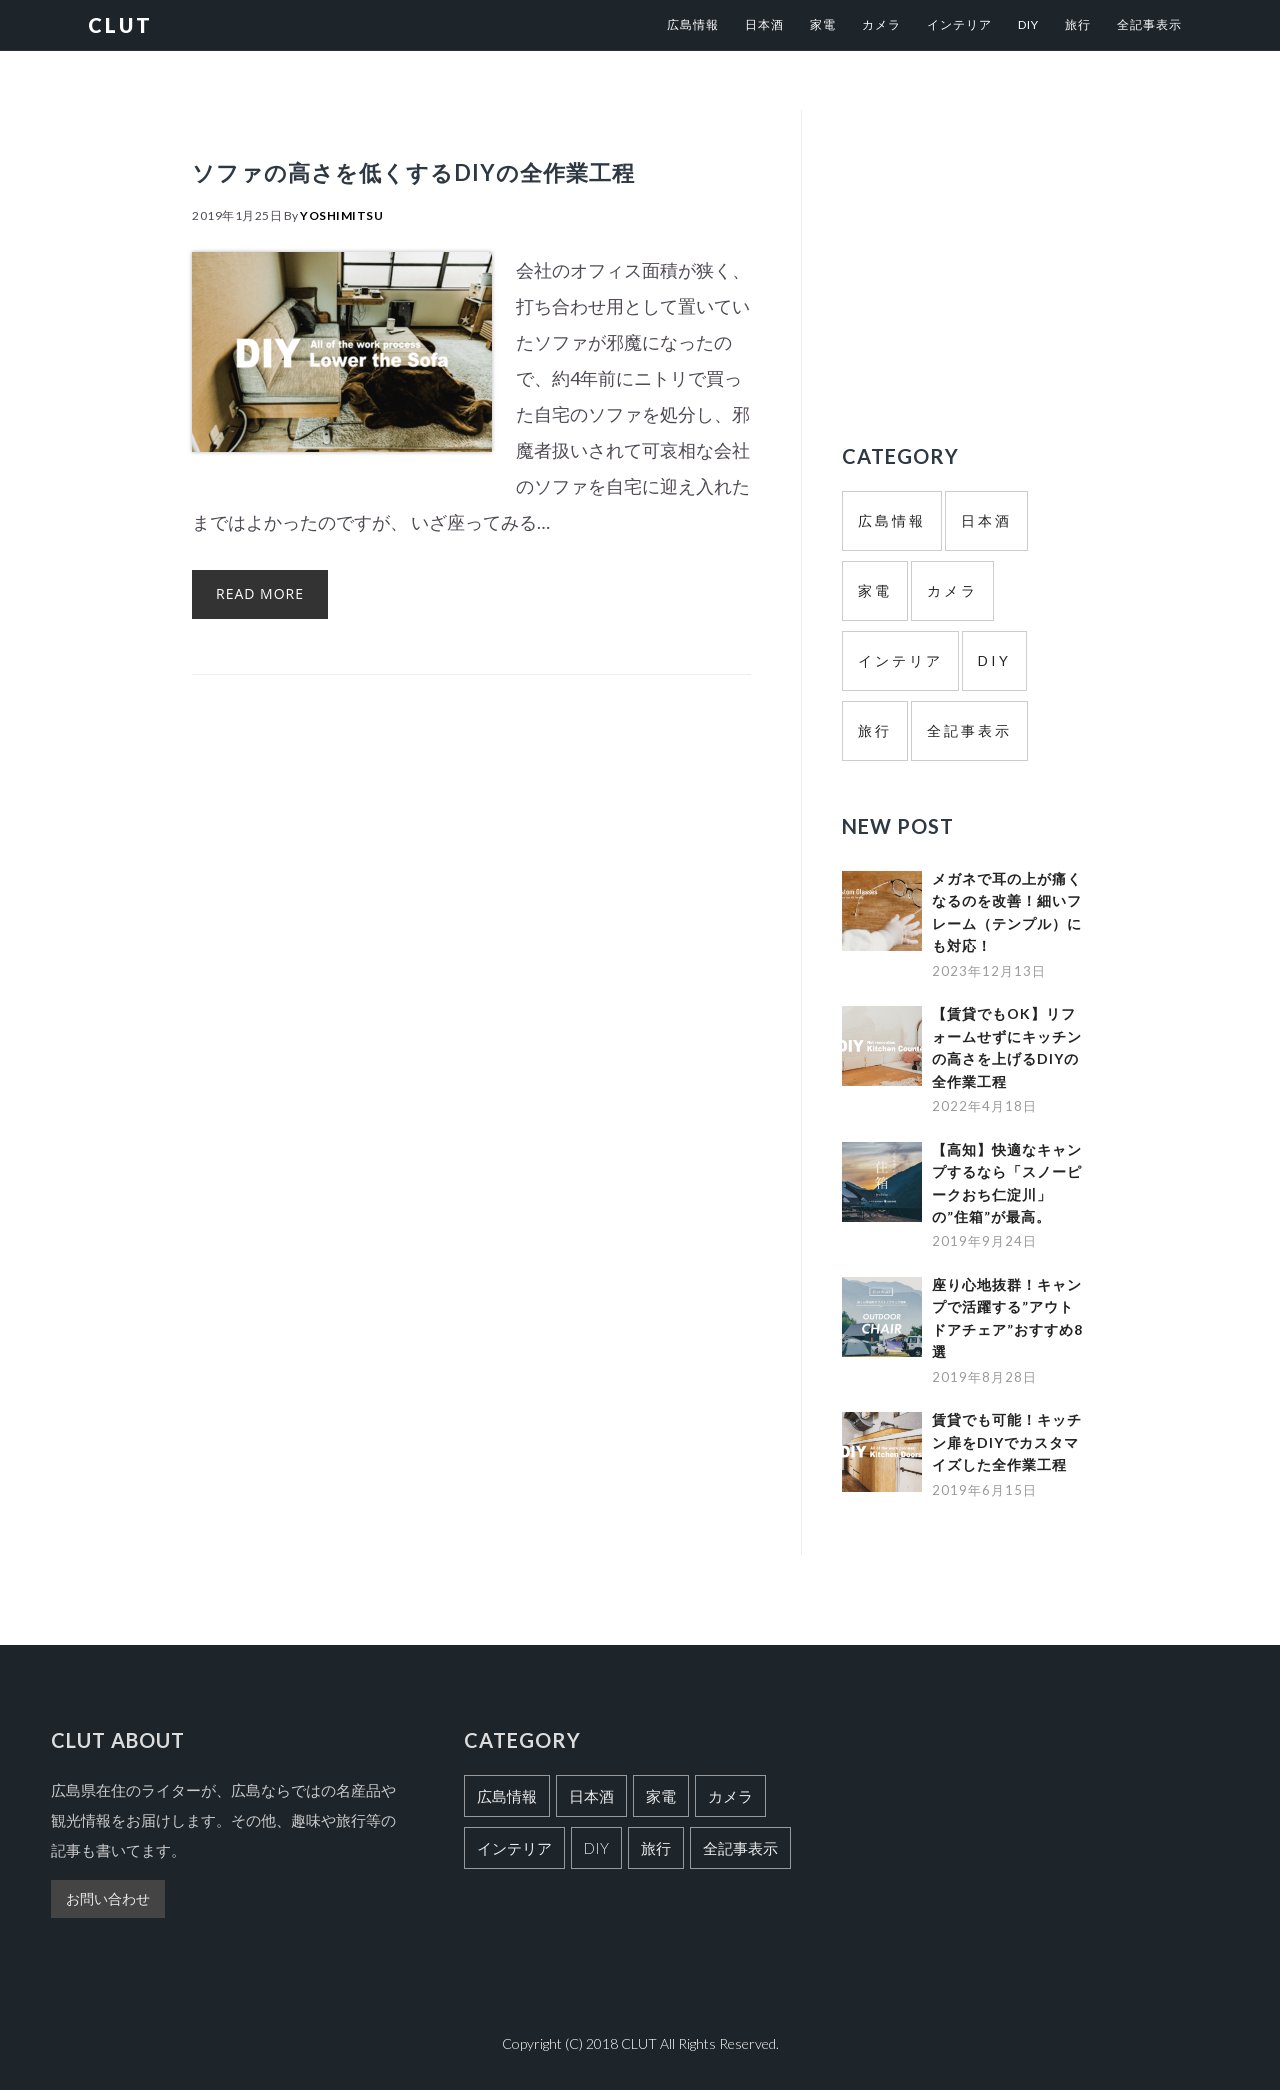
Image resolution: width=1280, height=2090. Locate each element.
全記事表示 (969, 730)
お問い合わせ (108, 1898)
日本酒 (986, 520)
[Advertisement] (1010, 250)
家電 (875, 590)
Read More (260, 649)
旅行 (875, 730)
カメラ (952, 590)
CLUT (120, 25)
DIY (994, 660)
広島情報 (892, 520)
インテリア (900, 660)
